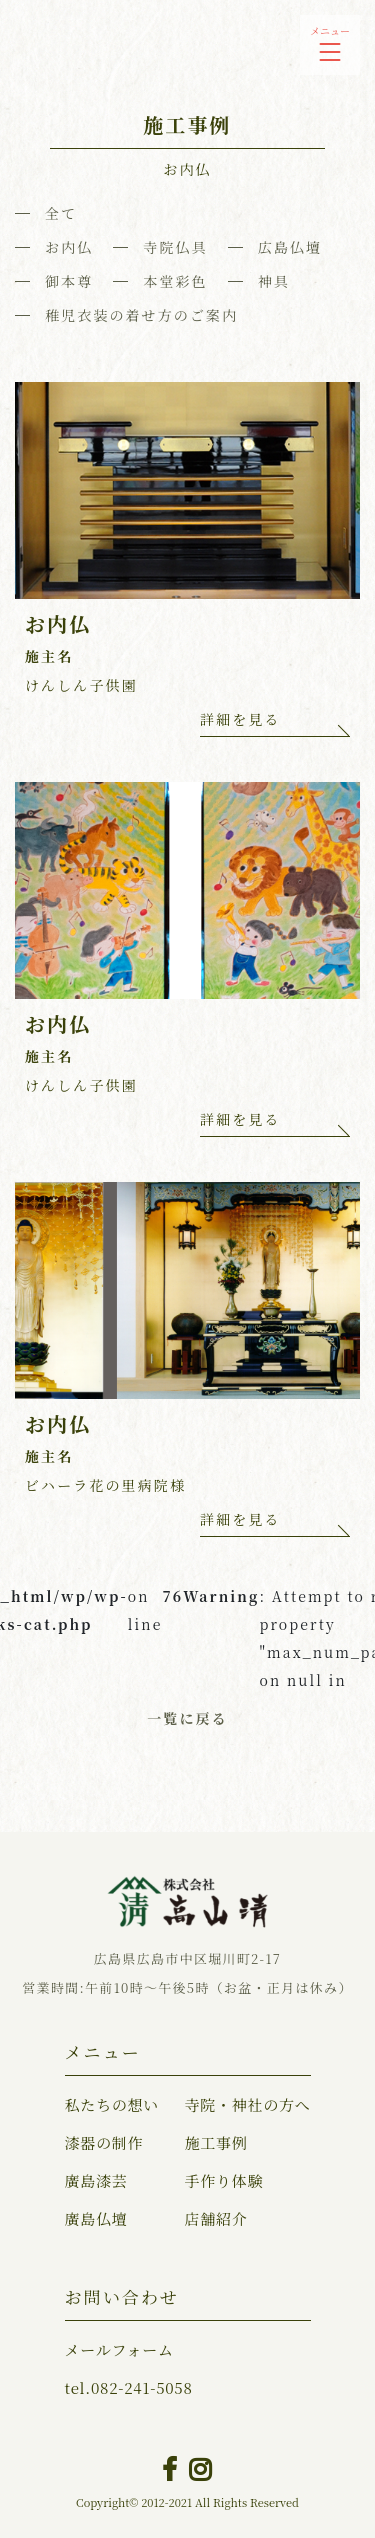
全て (61, 213)
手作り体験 (223, 2180)
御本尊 (69, 281)
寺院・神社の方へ (247, 2104)
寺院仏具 (175, 247)
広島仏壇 (290, 247)
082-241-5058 (129, 2387)
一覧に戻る (187, 1718)
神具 (274, 281)
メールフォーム (119, 2349)
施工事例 (215, 2142)
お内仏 (69, 247)
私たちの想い (112, 2104)
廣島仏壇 (96, 2218)
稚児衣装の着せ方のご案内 (141, 315)
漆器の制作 (104, 2142)
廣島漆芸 (96, 2180)
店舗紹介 (215, 2218)
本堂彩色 (175, 281)
